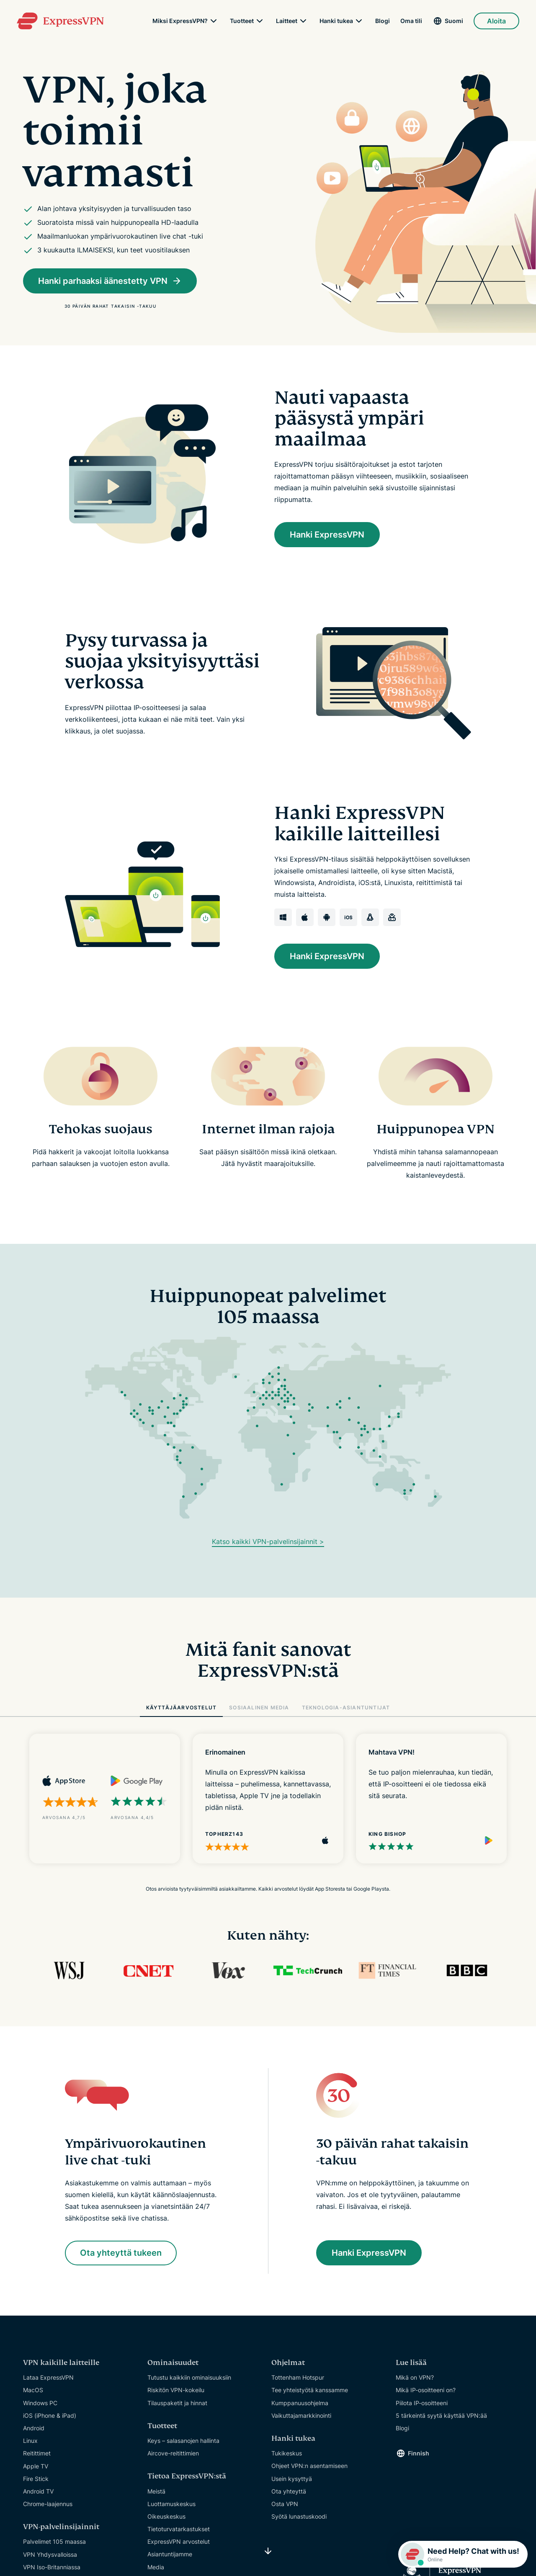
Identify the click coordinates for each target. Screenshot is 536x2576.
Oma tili (411, 21)
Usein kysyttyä (291, 2478)
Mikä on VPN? (415, 2377)
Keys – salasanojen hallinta (183, 2441)
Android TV (38, 2491)
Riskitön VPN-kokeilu (175, 2390)
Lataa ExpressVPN (48, 2377)
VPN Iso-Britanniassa (51, 2567)
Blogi (382, 21)
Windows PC (40, 2402)
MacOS (33, 2390)
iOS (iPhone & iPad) (49, 2415)
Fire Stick (36, 2478)
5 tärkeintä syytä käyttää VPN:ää (441, 2415)
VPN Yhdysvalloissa (50, 2554)
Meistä (156, 2491)
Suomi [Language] (454, 20)
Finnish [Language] (418, 2453)
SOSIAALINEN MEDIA (259, 1707)
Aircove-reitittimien (173, 2453)
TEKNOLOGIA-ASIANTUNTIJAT (346, 1707)
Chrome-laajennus (47, 2504)
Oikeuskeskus (166, 2516)
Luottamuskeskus (171, 2503)
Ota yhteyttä (288, 2491)
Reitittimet (37, 2453)
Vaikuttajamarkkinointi (301, 2415)
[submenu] (213, 21)
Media (155, 2567)
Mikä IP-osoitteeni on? (426, 2390)
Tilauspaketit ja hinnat (177, 2402)
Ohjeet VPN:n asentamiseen (309, 2466)
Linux (30, 2441)
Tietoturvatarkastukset (178, 2529)
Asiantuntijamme (169, 2554)
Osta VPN (284, 2504)
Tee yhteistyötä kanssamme (309, 2390)
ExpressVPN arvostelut (178, 2541)
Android (33, 2428)
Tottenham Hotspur (297, 2377)
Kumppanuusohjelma (299, 2402)
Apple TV (35, 2466)
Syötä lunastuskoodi (299, 2516)
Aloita (496, 21)
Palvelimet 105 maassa (54, 2541)
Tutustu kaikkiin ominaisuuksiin (189, 2377)
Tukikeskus (286, 2453)
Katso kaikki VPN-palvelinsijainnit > (268, 1541)
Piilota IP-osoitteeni (422, 2402)
